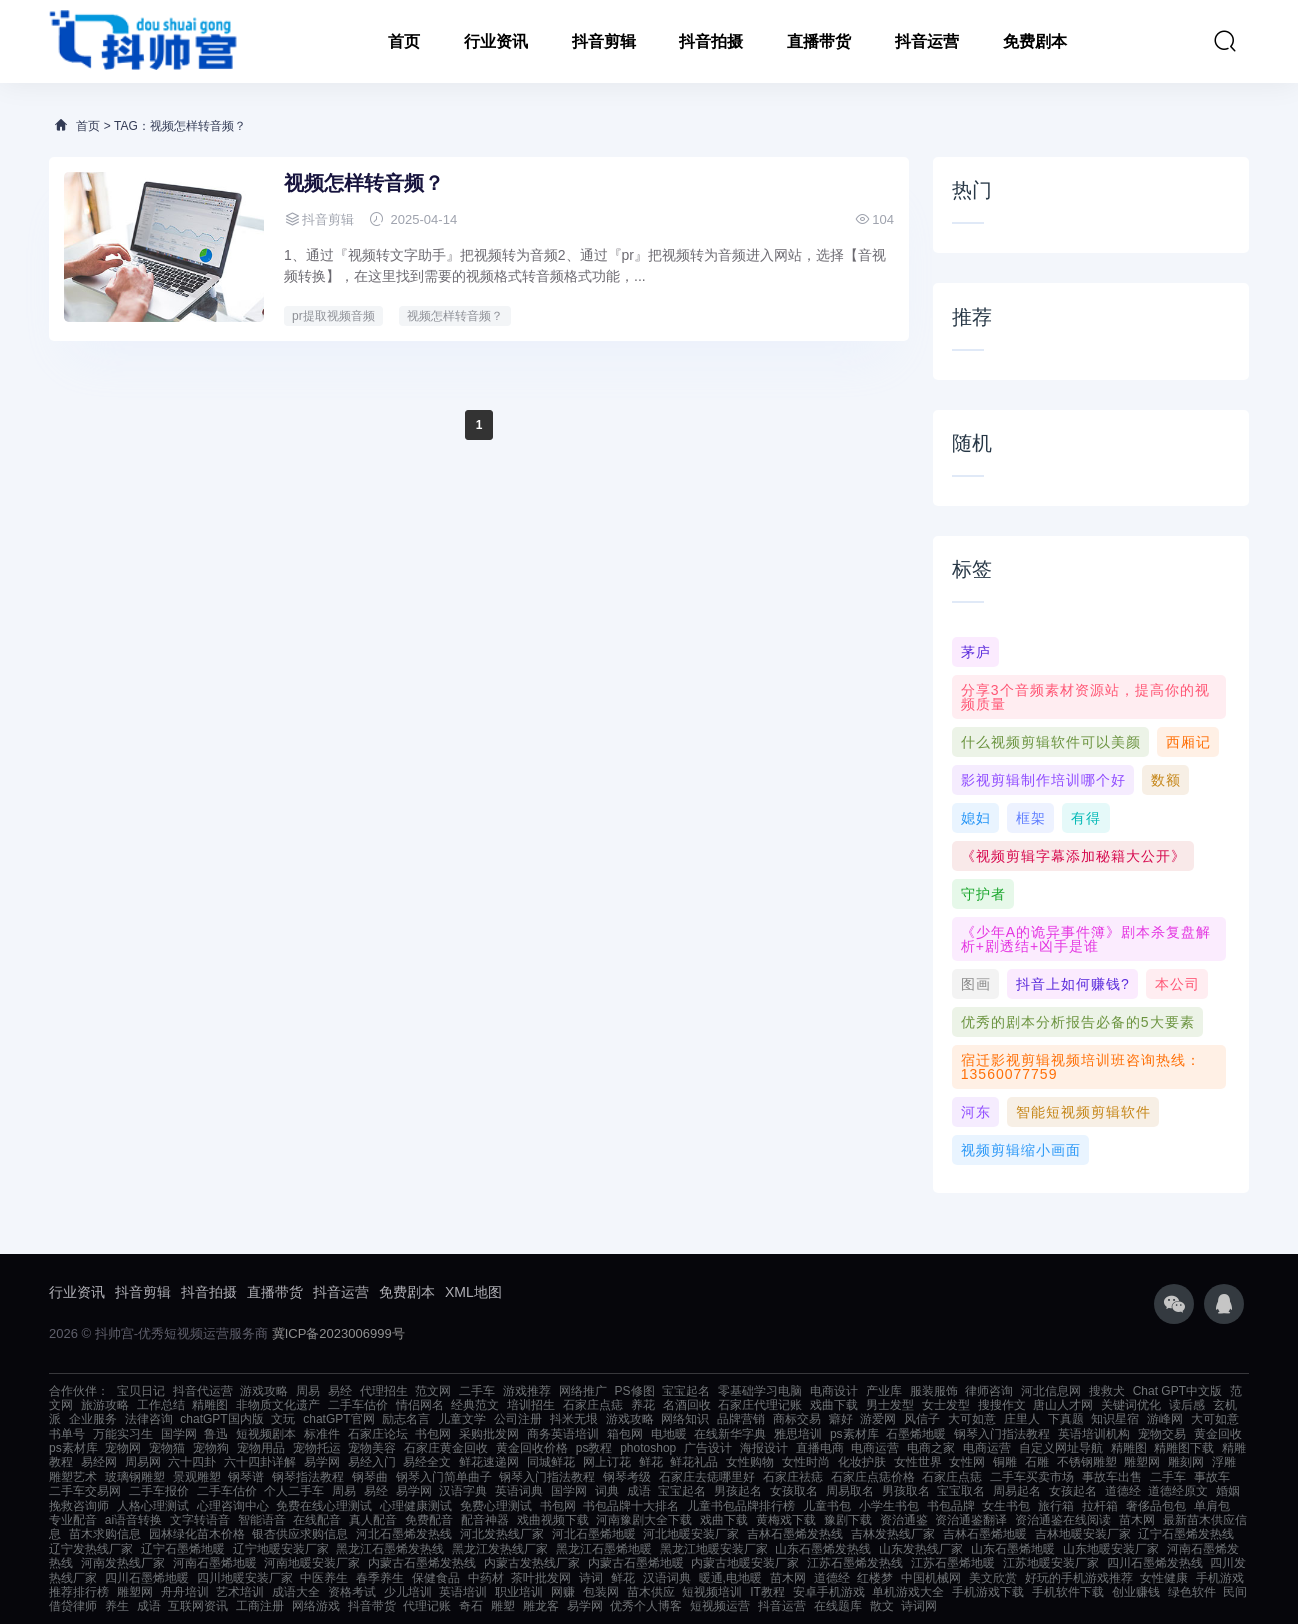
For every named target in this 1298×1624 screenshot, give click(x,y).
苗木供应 (651, 1592)
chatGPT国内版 (221, 1419)
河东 (976, 1112)
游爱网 (878, 1419)
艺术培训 (240, 1592)
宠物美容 (372, 1448)
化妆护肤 (862, 1462)
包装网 (601, 1592)
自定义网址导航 (1061, 1448)
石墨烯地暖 (916, 1434)
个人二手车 (294, 1491)
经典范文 (475, 1405)
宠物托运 (317, 1448)
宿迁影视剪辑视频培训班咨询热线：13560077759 (1081, 1067)
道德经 (1123, 1491)
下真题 (1066, 1419)
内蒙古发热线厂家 (532, 1563)
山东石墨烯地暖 (1013, 1549)
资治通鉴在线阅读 (1063, 1520)
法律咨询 (149, 1419)
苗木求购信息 (105, 1534)
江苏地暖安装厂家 (1051, 1563)
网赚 (563, 1592)
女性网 (967, 1462)
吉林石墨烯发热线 (795, 1534)
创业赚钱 (1136, 1592)
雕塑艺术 (73, 1477)
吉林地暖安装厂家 (1083, 1534)
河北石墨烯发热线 (404, 1534)
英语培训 (463, 1592)
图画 (976, 984)
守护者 (983, 894)
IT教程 (767, 1592)
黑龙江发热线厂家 (500, 1549)
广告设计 (708, 1448)
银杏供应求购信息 (300, 1534)
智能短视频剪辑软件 (1083, 1112)
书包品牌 (951, 1506)
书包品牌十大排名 (631, 1506)
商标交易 (797, 1419)
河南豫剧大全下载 (644, 1520)
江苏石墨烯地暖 (953, 1563)
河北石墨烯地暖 (594, 1534)
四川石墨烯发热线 (1155, 1563)
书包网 (433, 1434)
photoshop (648, 1448)
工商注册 (260, 1606)
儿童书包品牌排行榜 (741, 1506)
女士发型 (946, 1405)
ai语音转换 (133, 1520)
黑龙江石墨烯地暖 (604, 1549)
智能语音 (262, 1520)
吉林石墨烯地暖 (985, 1534)
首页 (404, 41)
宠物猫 (167, 1448)
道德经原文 (1178, 1491)
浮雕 (1224, 1462)
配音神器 (485, 1520)
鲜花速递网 (489, 1462)
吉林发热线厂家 (893, 1534)
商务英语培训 (563, 1434)
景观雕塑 (197, 1477)
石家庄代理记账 (760, 1405)
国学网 (179, 1434)
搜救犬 (1107, 1391)
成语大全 (296, 1592)
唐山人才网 (1063, 1405)
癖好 (841, 1419)
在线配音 (317, 1520)
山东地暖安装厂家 (1111, 1549)
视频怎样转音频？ (364, 183)
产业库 (884, 1391)
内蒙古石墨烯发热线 (422, 1563)
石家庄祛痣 (793, 1477)
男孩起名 (738, 1491)
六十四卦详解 (260, 1462)
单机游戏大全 (908, 1592)
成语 (639, 1491)
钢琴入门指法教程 (1002, 1434)
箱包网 (625, 1434)
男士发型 (890, 1405)
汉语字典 (463, 1491)
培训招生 (531, 1405)
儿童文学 (462, 1419)
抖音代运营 (203, 1391)
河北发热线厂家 (502, 1534)
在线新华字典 (730, 1434)
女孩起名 (1073, 1491)
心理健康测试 (416, 1506)
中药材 (486, 1578)
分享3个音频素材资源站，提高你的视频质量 (1085, 697)
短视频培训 (712, 1592)
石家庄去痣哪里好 (707, 1477)
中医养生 (324, 1578)
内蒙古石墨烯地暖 (636, 1563)
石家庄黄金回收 (446, 1448)
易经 (340, 1391)
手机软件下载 (1068, 1592)
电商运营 (875, 1448)
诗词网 (919, 1606)
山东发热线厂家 (921, 1549)
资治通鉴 (904, 1520)
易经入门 (372, 1462)
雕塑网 (1142, 1462)
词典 (607, 1491)
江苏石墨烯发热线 (855, 1563)
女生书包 (1006, 1506)
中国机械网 (931, 1578)
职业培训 (519, 1592)
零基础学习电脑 (760, 1391)
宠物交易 (1162, 1434)
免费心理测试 (496, 1506)
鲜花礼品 (694, 1462)
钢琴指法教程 (308, 1477)
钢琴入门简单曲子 (444, 1477)
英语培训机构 (1094, 1434)
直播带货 (819, 41)
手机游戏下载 (988, 1592)
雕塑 (503, 1606)
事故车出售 (1112, 1477)
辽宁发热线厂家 (91, 1549)
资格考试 (352, 1592)
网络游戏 (316, 1606)
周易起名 (1017, 1491)
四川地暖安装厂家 (245, 1578)
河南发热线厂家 (123, 1563)
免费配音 (429, 1520)
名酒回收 (687, 1405)
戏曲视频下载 (553, 1520)
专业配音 (73, 1520)
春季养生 (380, 1578)
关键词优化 (1131, 1405)
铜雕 (1005, 1462)
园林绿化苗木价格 (197, 1534)
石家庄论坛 (378, 1434)
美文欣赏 (993, 1578)
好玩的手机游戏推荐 (1079, 1578)
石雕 (1037, 1462)
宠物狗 (211, 1448)
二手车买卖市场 (1032, 1477)
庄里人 (1022, 1419)
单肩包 (1212, 1506)
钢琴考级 (627, 1477)
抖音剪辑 (604, 41)
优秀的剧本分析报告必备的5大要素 (1078, 1022)
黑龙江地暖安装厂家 (714, 1549)
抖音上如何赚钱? (1073, 984)
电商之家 (931, 1448)
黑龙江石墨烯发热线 (390, 1549)
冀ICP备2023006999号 (338, 1333)
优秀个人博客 (646, 1606)
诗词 (591, 1578)
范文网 (433, 1391)
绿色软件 (1192, 1592)
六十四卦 (192, 1462)
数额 (1166, 780)
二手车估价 (358, 1405)
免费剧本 (1035, 41)
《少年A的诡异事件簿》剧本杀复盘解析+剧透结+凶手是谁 (1086, 939)
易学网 (322, 1462)
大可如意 (972, 1419)
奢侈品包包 (1156, 1506)
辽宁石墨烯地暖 (183, 1549)
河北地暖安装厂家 (691, 1534)
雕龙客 (541, 1606)
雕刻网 (1186, 1462)
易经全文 (427, 1462)
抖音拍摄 (711, 41)
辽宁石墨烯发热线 (1186, 1534)
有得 (1086, 818)
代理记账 (427, 1606)
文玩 (283, 1419)
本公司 (1177, 984)
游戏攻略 (264, 1391)
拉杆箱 (1100, 1506)
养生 (117, 1606)
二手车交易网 (85, 1491)
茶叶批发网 (541, 1578)
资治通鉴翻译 (971, 1520)
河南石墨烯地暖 (215, 1563)
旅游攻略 (105, 1405)
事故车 (1212, 1477)
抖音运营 (927, 41)
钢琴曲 (370, 1477)
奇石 (471, 1606)
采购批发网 (489, 1434)
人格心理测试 (153, 1506)
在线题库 (838, 1606)
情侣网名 (420, 1405)
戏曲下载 (834, 1405)
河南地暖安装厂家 (312, 1563)
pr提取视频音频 (333, 316)
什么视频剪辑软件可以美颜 (1051, 742)
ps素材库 (854, 1434)
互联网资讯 (198, 1606)
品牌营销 (741, 1419)
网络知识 (685, 1419)
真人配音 (373, 1520)
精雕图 (210, 1405)
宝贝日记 (141, 1391)
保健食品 (436, 1578)
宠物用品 (261, 1448)
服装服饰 (934, 1391)
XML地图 (473, 1292)
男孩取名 (906, 1491)
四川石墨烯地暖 (147, 1578)
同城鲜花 (551, 1462)
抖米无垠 (574, 1419)
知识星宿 (1115, 1419)
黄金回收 (1218, 1434)
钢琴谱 (246, 1477)
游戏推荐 (527, 1391)
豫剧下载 (848, 1520)
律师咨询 (989, 1391)
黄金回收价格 (532, 1448)
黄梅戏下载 (786, 1520)
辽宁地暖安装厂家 (281, 1549)
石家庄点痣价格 (873, 1477)
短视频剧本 (266, 1434)
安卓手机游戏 (829, 1592)
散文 (882, 1606)
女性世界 (918, 1462)
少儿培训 (408, 1592)
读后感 (1187, 1405)
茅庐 (976, 652)
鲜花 (651, 1462)
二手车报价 (159, 1491)
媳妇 (976, 818)
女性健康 (1164, 1578)
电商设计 (834, 1391)
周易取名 (850, 1491)
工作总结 (161, 1405)
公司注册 (518, 1419)
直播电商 (820, 1448)
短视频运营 (720, 1606)
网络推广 (583, 1391)
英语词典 (519, 1491)
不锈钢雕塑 (1087, 1462)
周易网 (143, 1462)
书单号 (67, 1434)
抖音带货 (372, 1606)
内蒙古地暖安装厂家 (745, 1563)
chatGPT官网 (338, 1419)
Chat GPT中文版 (1177, 1391)
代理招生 (384, 1391)
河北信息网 (1051, 1391)
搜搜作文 (1002, 1405)
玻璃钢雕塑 (135, 1477)
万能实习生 (123, 1434)
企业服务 (93, 1419)
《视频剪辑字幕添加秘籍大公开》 (1073, 856)
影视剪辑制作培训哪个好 (1043, 780)
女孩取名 (794, 1491)
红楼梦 (875, 1578)
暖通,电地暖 (730, 1578)
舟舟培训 (185, 1592)
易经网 (99, 1462)
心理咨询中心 (233, 1506)
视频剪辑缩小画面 (1021, 1150)
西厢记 (1188, 742)
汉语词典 (667, 1578)
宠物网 (123, 1448)
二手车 (477, 1391)
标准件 (322, 1434)
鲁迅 (216, 1434)
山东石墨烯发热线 (823, 1549)
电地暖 (669, 1434)
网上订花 (607, 1462)
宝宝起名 (686, 1391)
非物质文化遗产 (278, 1405)
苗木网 (1137, 1520)
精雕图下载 (1184, 1448)
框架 (1031, 818)
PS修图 (635, 1391)
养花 (643, 1405)
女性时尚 (806, 1462)
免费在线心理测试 (324, 1506)
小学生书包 (889, 1506)
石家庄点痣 (593, 1405)
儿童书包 (827, 1506)
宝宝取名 (961, 1491)
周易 (308, 1391)
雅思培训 (798, 1434)
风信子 (922, 1419)
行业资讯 (496, 41)
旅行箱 (1056, 1506)
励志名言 (406, 1419)
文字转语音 (200, 1520)
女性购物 (750, 1462)
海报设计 (764, 1448)
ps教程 (594, 1448)
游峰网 (1165, 1419)
